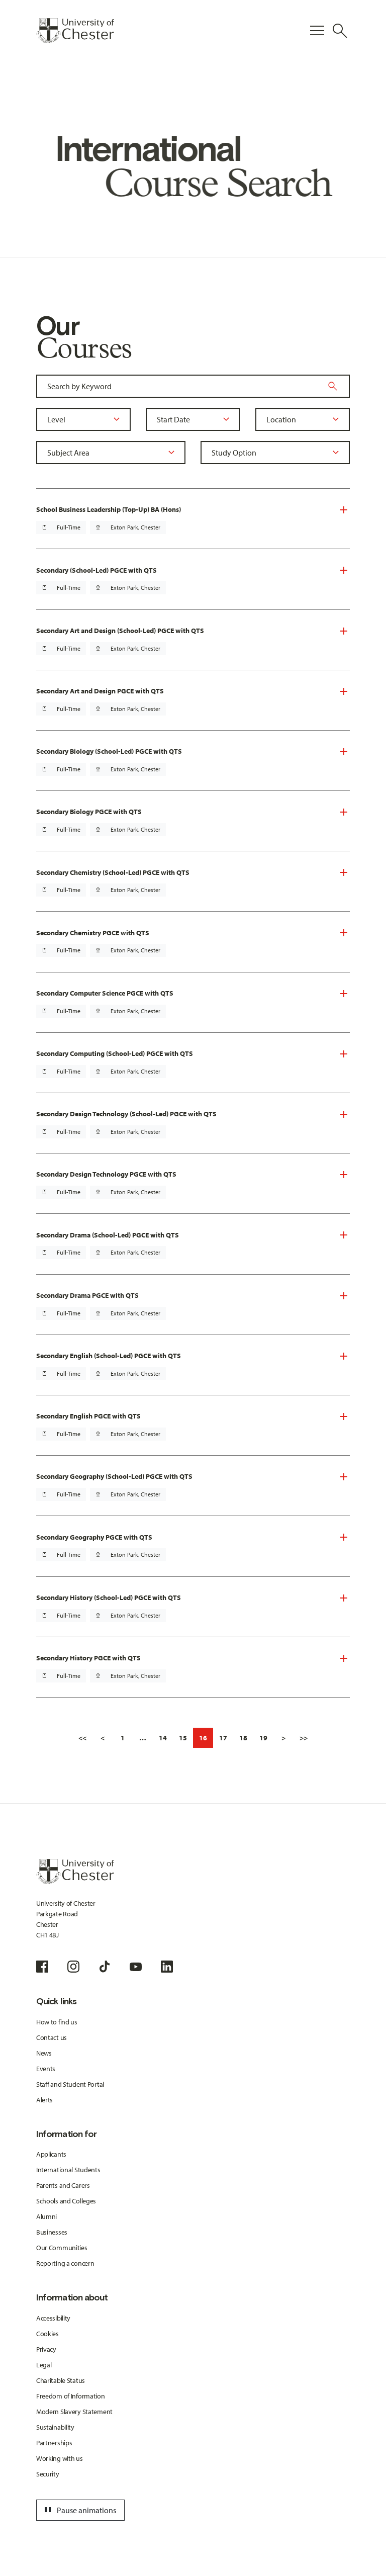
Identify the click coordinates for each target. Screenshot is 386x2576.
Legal (44, 2364)
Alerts (44, 2099)
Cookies (47, 2333)
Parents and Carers (63, 2185)
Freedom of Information (70, 2396)
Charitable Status (60, 2380)
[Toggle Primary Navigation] (317, 31)
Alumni (46, 2216)
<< (82, 1737)
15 (183, 1737)
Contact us (51, 2037)
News (44, 2053)
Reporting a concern (65, 2263)
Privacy (46, 2349)
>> (304, 1737)
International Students (68, 2169)
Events (45, 2068)
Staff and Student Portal (70, 2084)
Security (47, 2473)
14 (163, 1737)
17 (223, 1737)
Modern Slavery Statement (74, 2411)
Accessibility (53, 2318)
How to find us (56, 2021)
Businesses (51, 2232)
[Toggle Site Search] (340, 31)
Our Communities (61, 2247)
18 (243, 1737)
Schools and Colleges (66, 2200)
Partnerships (54, 2442)
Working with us (59, 2458)
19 (263, 1737)
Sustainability (55, 2427)
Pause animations (79, 2510)
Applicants (51, 2154)
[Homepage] (75, 30)
